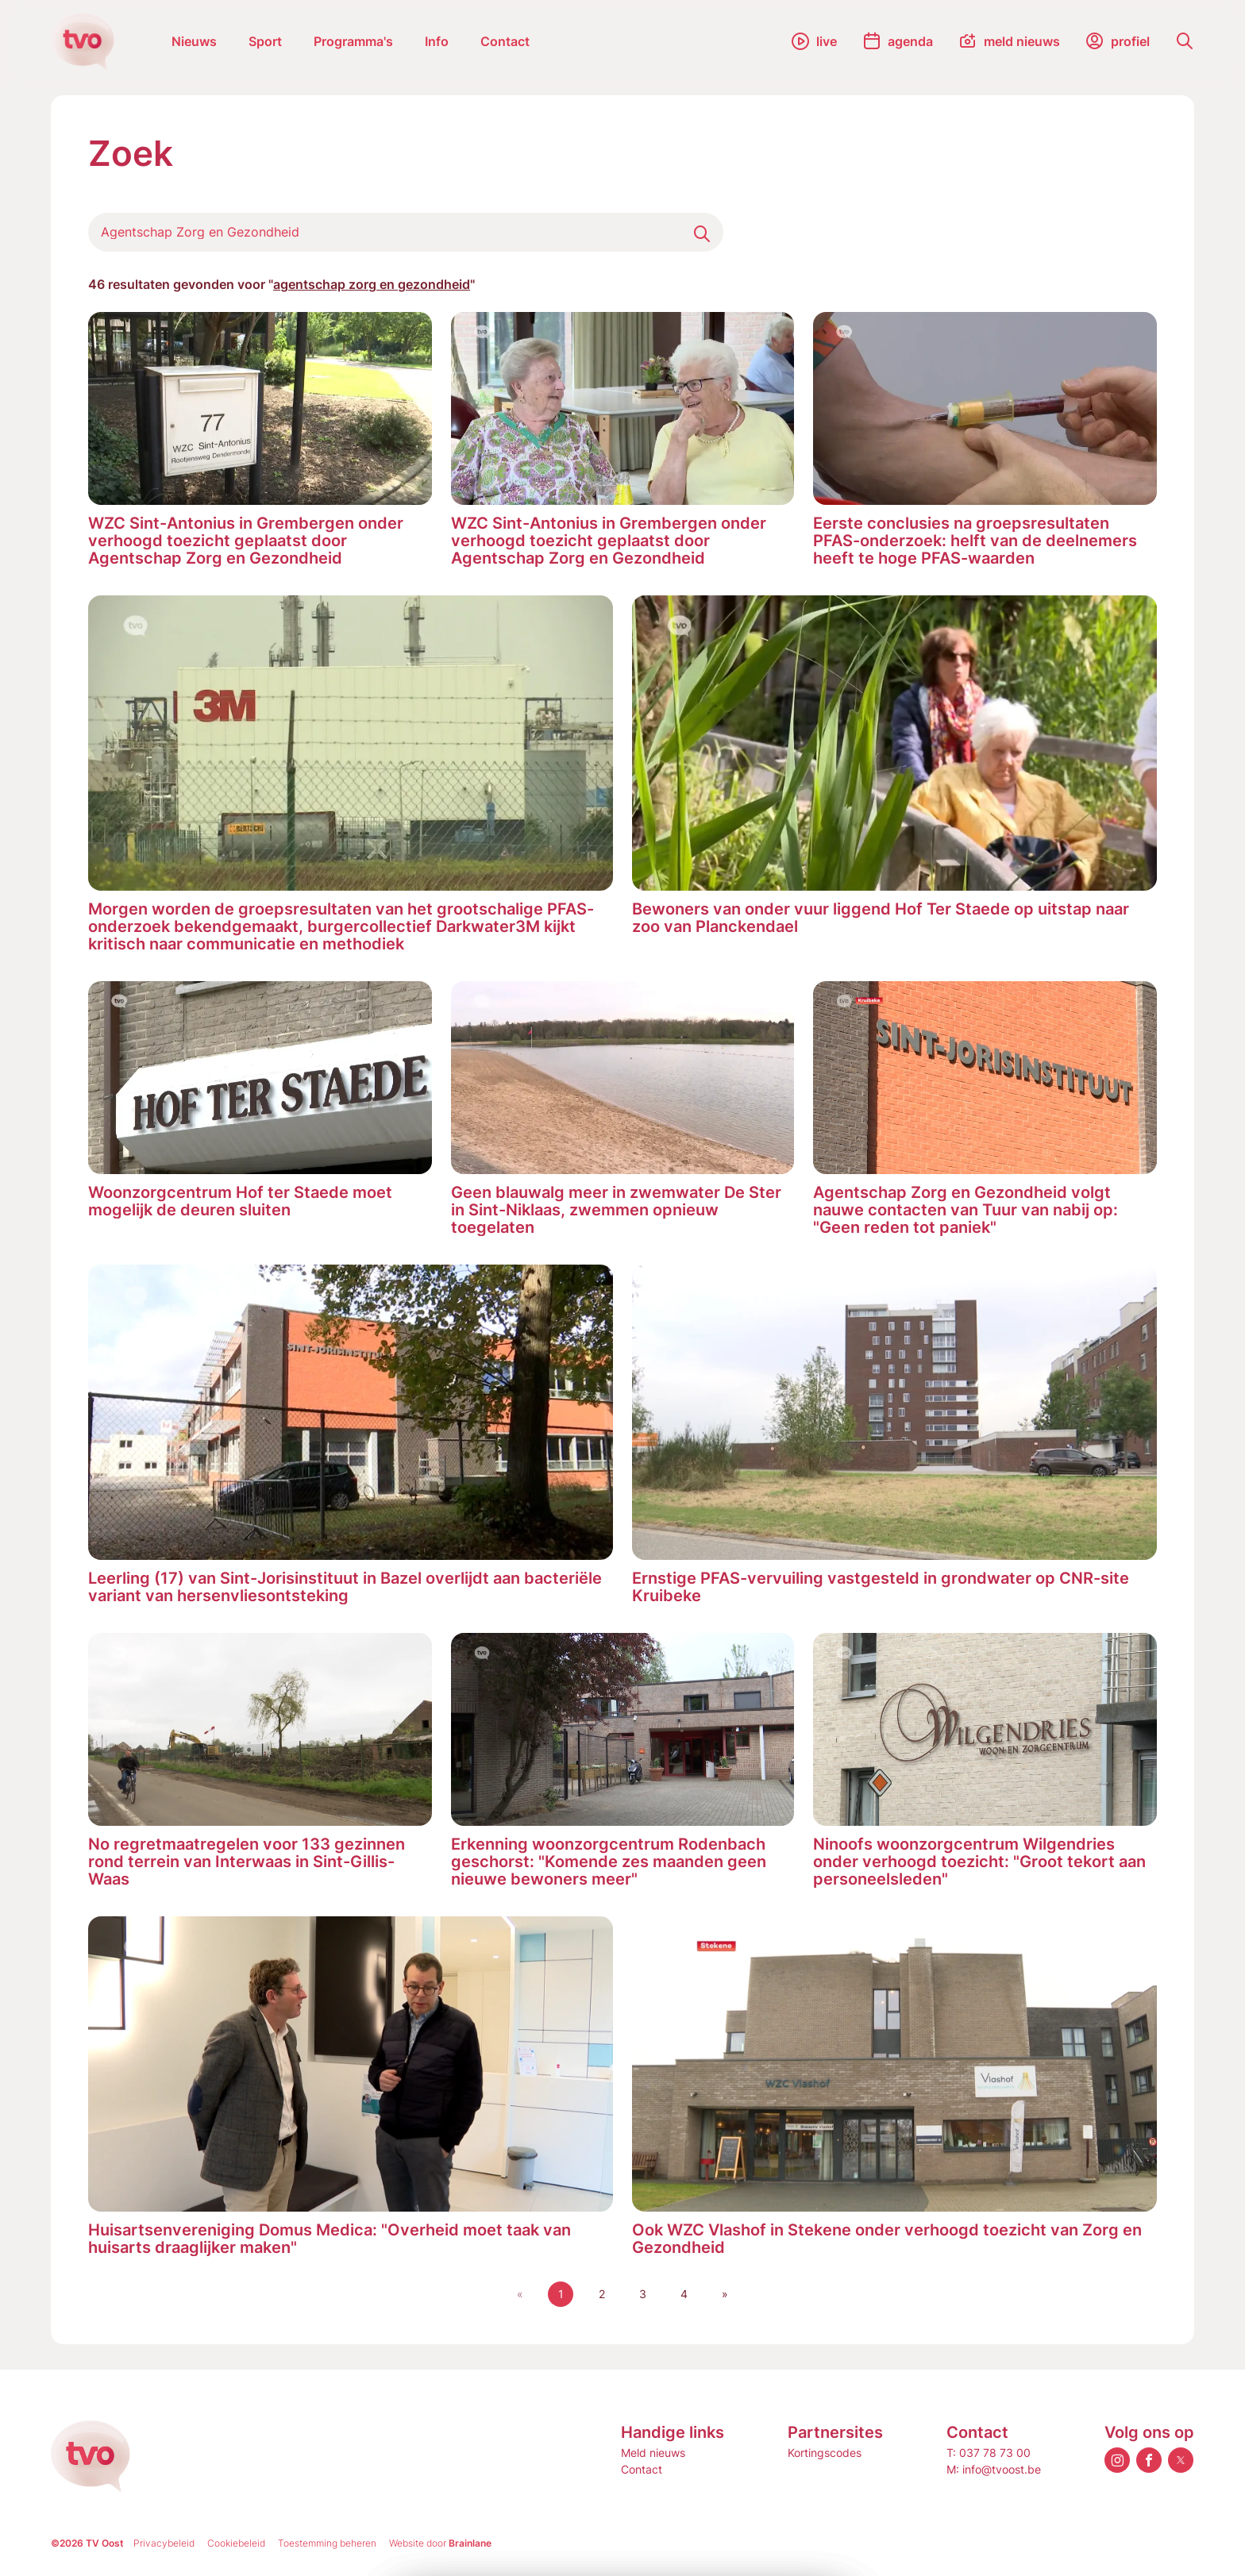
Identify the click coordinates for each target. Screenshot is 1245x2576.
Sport (265, 41)
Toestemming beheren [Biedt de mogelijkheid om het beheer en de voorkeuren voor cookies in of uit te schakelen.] (327, 2543)
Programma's (353, 41)
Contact (505, 41)
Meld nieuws (653, 2452)
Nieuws (194, 41)
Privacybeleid (164, 2543)
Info (437, 41)
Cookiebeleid (236, 2543)
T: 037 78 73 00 (988, 2452)
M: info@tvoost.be (993, 2469)
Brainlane (470, 2543)
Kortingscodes (824, 2452)
